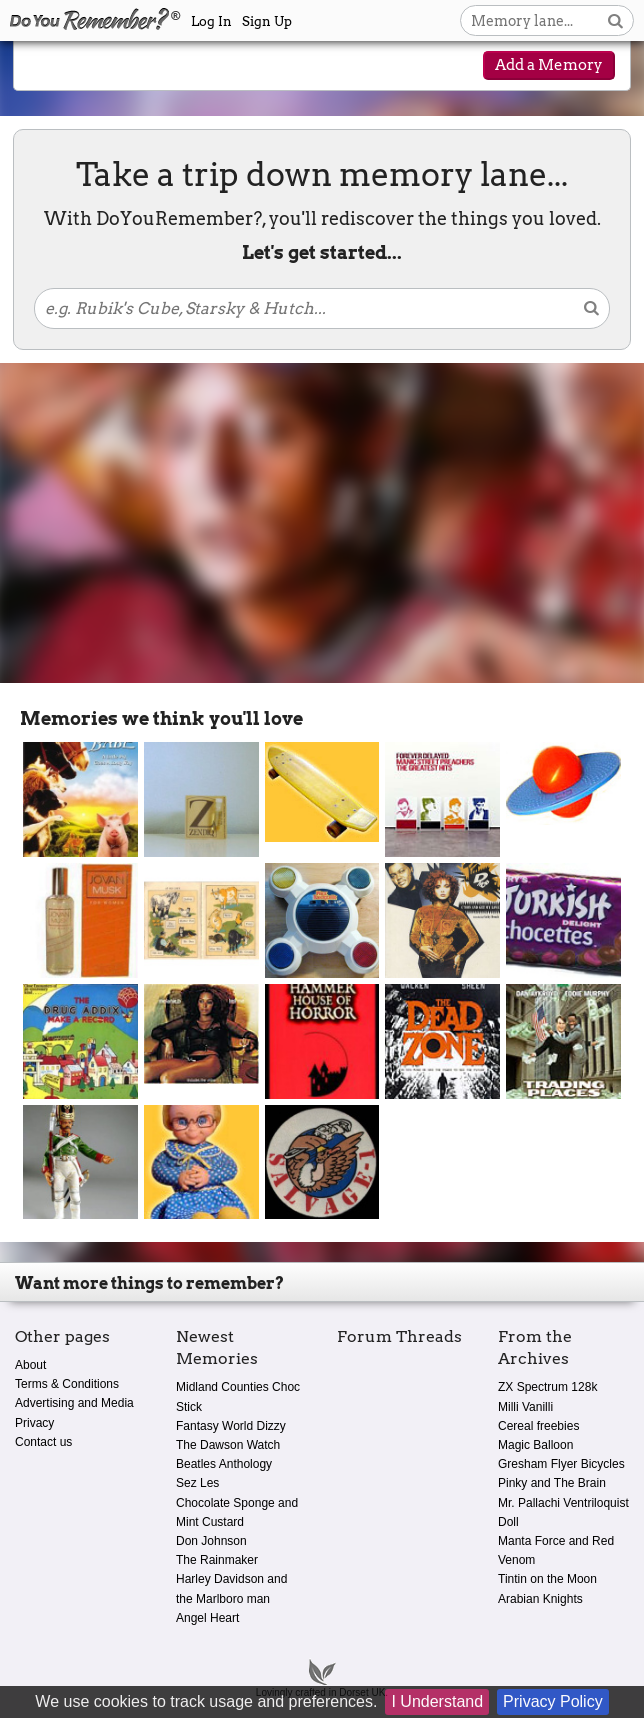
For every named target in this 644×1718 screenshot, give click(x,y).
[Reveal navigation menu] (49, 67)
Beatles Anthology (224, 1464)
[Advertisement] (322, 523)
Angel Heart (207, 1618)
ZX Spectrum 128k (547, 1387)
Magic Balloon (535, 1445)
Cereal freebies (538, 1426)
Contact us (43, 1442)
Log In (211, 21)
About (30, 1365)
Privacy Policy (553, 1701)
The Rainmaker (217, 1560)
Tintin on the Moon (547, 1579)
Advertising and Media (74, 1403)
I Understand (437, 1701)
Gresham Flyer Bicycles (561, 1464)
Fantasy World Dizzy (231, 1426)
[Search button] (615, 20)
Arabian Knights (540, 1599)
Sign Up (267, 21)
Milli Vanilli (525, 1407)
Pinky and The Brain (552, 1483)
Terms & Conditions (67, 1384)
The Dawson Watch (228, 1445)
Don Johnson (211, 1541)
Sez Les (197, 1483)
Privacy (34, 1423)
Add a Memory (549, 65)
